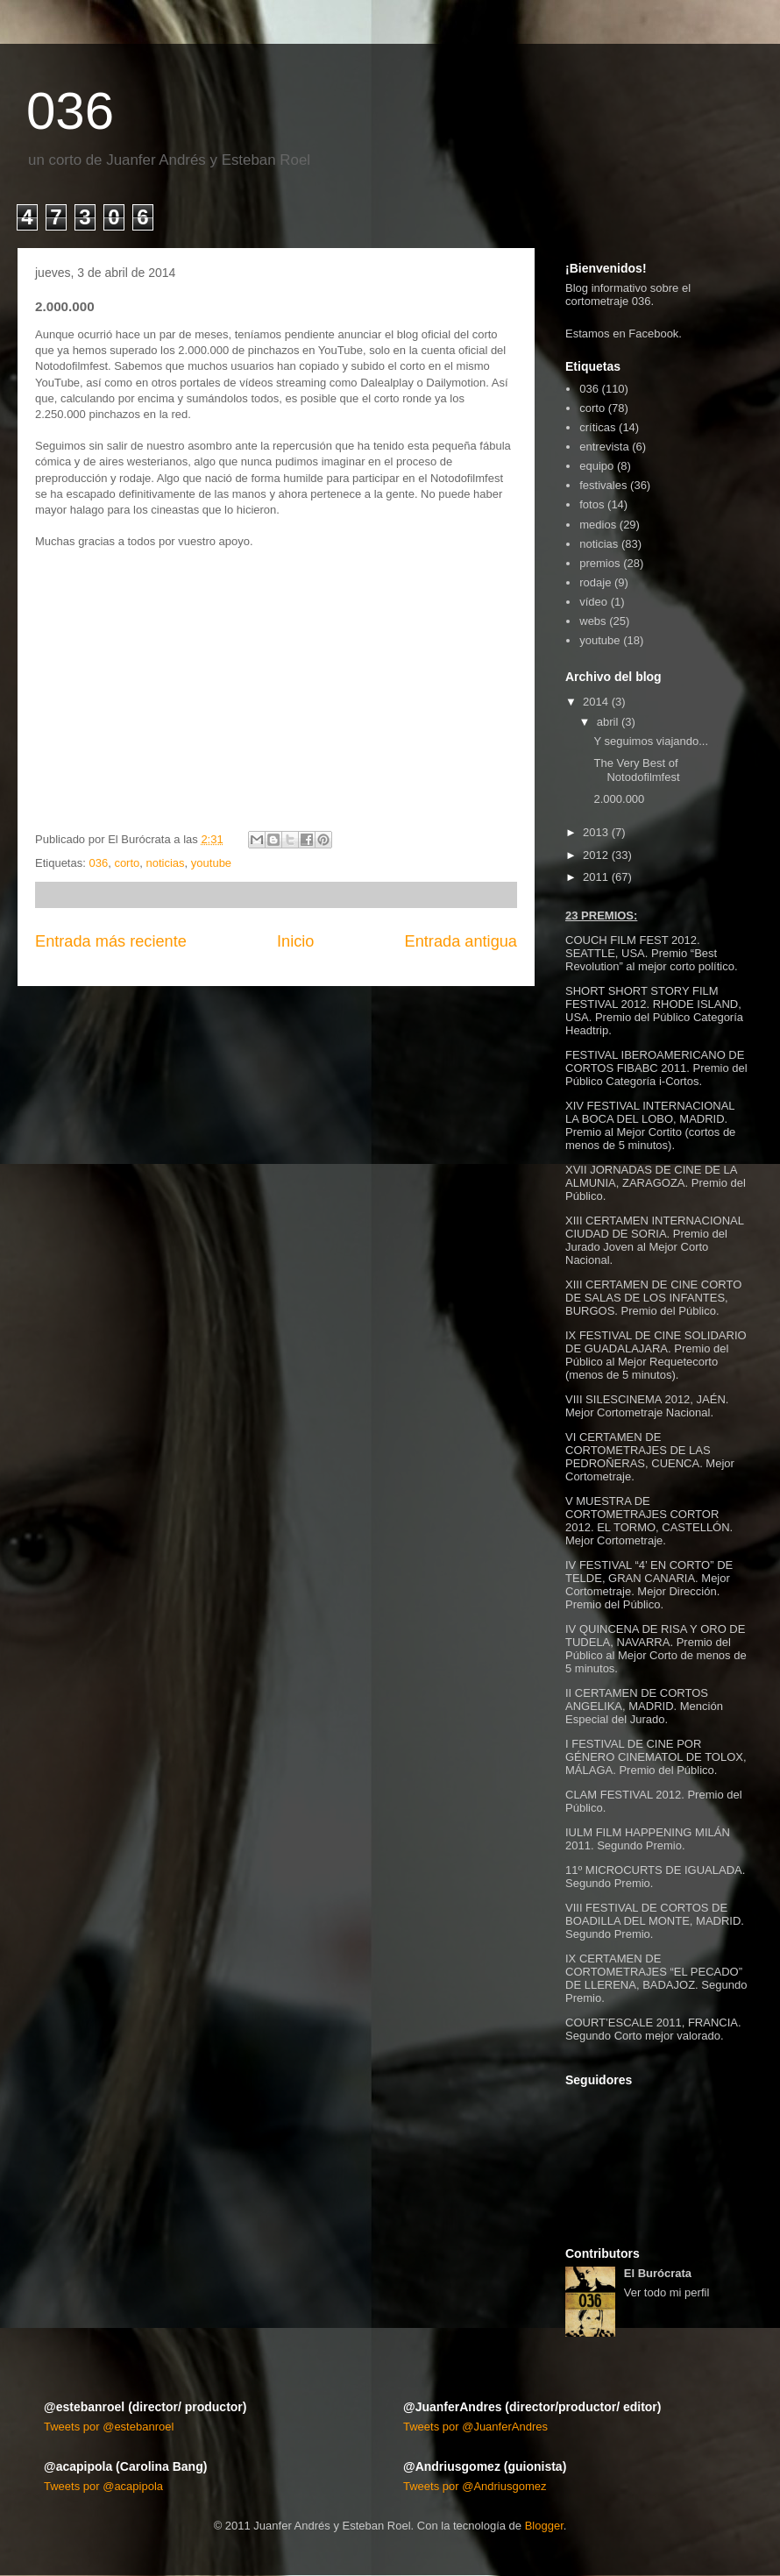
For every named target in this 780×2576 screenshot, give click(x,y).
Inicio (295, 941)
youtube (211, 862)
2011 (595, 877)
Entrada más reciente (111, 941)
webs (592, 621)
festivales (603, 485)
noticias (165, 862)
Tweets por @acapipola (103, 2486)
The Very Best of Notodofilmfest (636, 770)
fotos (591, 504)
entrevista (603, 446)
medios (597, 524)
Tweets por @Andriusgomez (475, 2486)
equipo (596, 465)
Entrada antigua (461, 941)
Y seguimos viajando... (650, 741)
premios (599, 563)
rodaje (595, 582)
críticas (597, 427)
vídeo (593, 601)
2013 (595, 832)
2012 (595, 855)
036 (70, 111)
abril (608, 721)
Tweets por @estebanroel (109, 2426)
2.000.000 (618, 798)
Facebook (653, 333)
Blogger (544, 2525)
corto (126, 862)
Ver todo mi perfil (667, 2292)
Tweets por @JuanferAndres (475, 2426)
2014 (595, 701)
